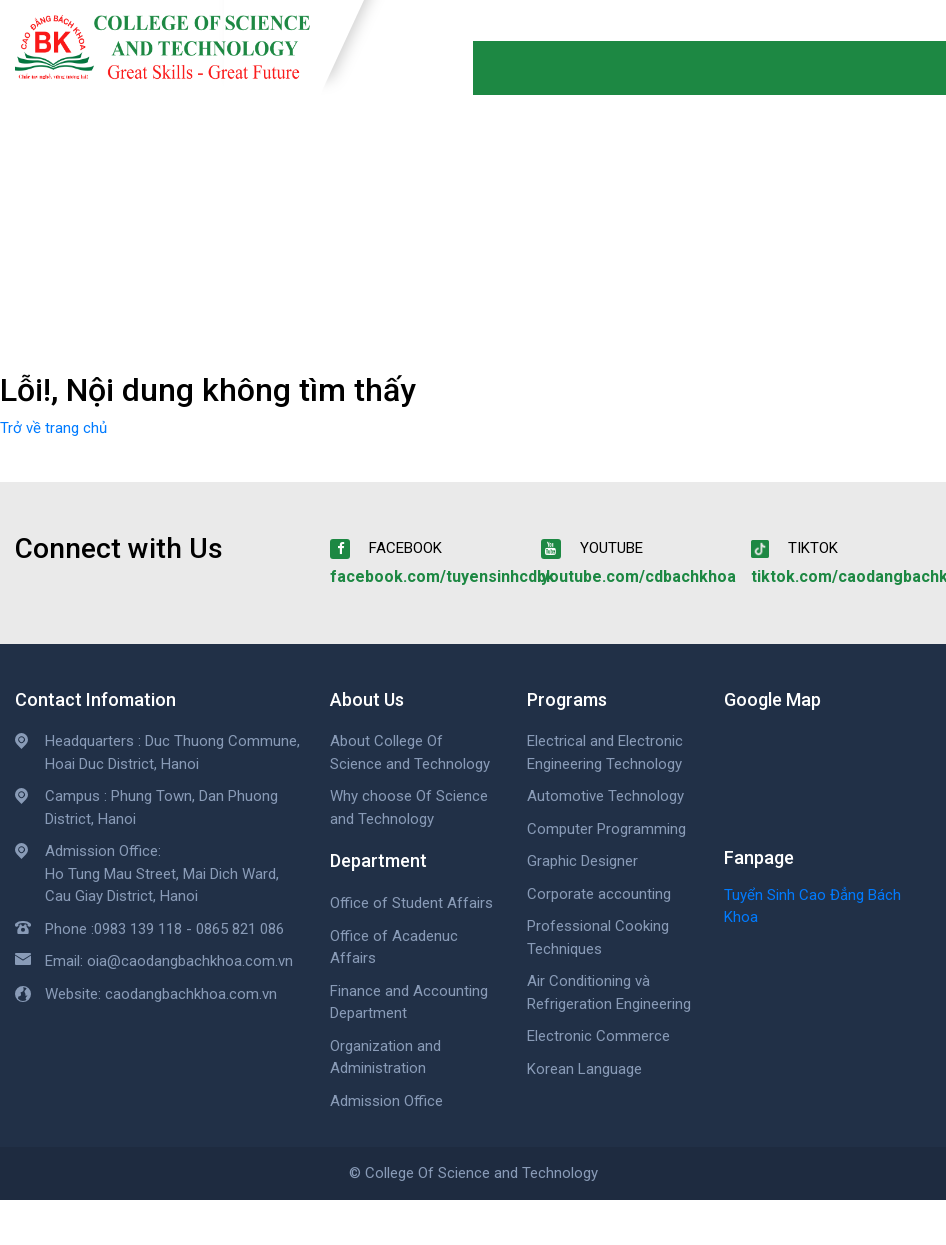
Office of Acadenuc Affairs (394, 947)
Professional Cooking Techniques (598, 937)
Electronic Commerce (598, 1036)
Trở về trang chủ (53, 428)
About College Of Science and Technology (410, 752)
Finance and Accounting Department (409, 1002)
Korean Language (584, 1069)
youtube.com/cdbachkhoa (638, 576)
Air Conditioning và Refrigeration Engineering (609, 992)
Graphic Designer (582, 861)
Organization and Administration (385, 1057)
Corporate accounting (599, 894)
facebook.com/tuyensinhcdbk (442, 576)
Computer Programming (606, 829)
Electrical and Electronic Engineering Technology (605, 752)
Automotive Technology (605, 796)
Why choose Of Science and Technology (409, 807)
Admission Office (386, 1101)
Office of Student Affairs (411, 903)
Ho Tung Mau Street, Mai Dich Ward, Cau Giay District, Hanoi (162, 885)
